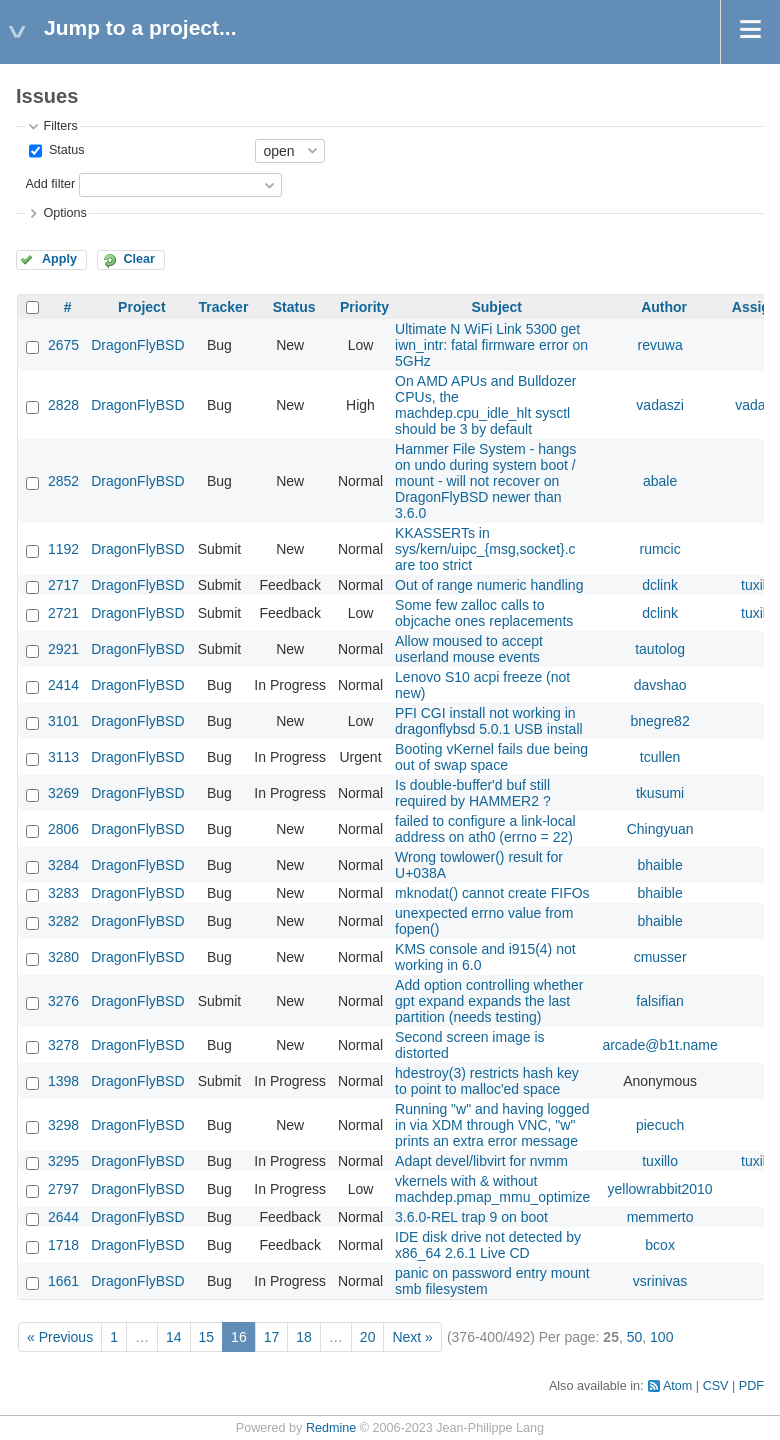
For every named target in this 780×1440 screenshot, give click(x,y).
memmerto (660, 1217)
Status (64, 150)
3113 (63, 757)
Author (664, 307)
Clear (139, 259)
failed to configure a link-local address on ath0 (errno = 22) (485, 829)
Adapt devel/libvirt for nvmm (481, 1161)
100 (661, 1337)
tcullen (660, 757)
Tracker (224, 307)
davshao (660, 685)
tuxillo (759, 585)
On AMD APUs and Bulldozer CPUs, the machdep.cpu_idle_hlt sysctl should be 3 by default (485, 405)
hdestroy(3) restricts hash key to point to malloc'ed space (487, 1081)
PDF (751, 1386)
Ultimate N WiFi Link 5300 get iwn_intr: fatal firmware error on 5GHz (491, 345)
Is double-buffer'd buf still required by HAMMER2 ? (473, 793)
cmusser (660, 957)
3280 (63, 957)
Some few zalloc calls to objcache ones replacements (484, 613)
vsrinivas (660, 1281)
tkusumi (660, 793)
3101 (63, 721)
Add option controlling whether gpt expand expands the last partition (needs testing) (489, 1001)
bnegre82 (660, 721)
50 (635, 1337)
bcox (660, 1245)
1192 (63, 549)
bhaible (660, 865)
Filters (60, 126)
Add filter (50, 184)
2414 (63, 685)
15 (207, 1337)
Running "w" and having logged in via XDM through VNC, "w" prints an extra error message (492, 1125)
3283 (63, 893)
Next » (412, 1337)
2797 (63, 1189)
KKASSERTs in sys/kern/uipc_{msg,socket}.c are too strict (485, 549)
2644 (63, 1217)
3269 (63, 793)
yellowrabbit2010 (660, 1189)
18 (304, 1337)
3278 (63, 1045)
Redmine (331, 1428)
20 (368, 1337)
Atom (677, 1386)
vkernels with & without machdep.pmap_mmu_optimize (492, 1189)
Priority (364, 307)
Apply (59, 259)
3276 (63, 1001)
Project (141, 307)
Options (64, 213)
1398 (63, 1081)
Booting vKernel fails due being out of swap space (491, 757)
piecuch (660, 1125)
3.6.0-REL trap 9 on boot (471, 1217)
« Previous (60, 1337)
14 (174, 1337)
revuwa (660, 345)
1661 (63, 1281)
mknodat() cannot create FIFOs (492, 893)
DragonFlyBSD (137, 345)
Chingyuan (660, 829)
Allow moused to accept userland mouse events (469, 649)
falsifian (659, 1001)
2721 (63, 613)
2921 (63, 649)
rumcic (659, 549)
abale (660, 481)
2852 (63, 481)
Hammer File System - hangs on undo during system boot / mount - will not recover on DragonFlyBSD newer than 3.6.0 (485, 481)
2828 (63, 405)
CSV (716, 1386)
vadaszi (659, 405)
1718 (63, 1245)
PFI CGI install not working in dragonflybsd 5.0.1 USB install (489, 721)
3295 (63, 1161)
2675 (63, 345)
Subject (496, 307)
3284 (63, 865)
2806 (63, 829)
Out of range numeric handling (489, 585)
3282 (63, 921)
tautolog (660, 649)
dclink (660, 585)
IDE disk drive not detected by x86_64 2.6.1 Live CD (488, 1245)
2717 (63, 585)
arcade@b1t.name (659, 1045)
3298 (63, 1125)
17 (272, 1337)
